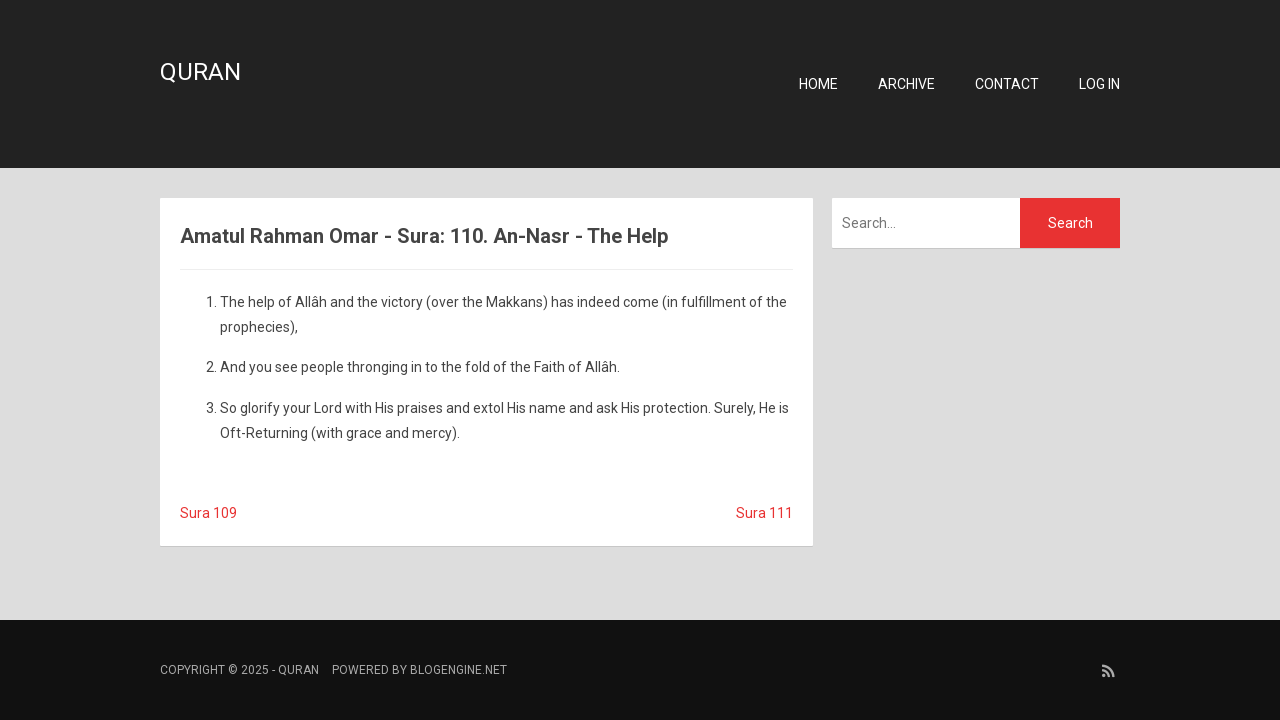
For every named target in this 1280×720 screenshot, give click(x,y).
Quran (200, 72)
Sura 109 (208, 513)
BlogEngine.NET (458, 670)
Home (818, 84)
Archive (906, 84)
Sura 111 (764, 513)
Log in (1099, 84)
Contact (1007, 84)
